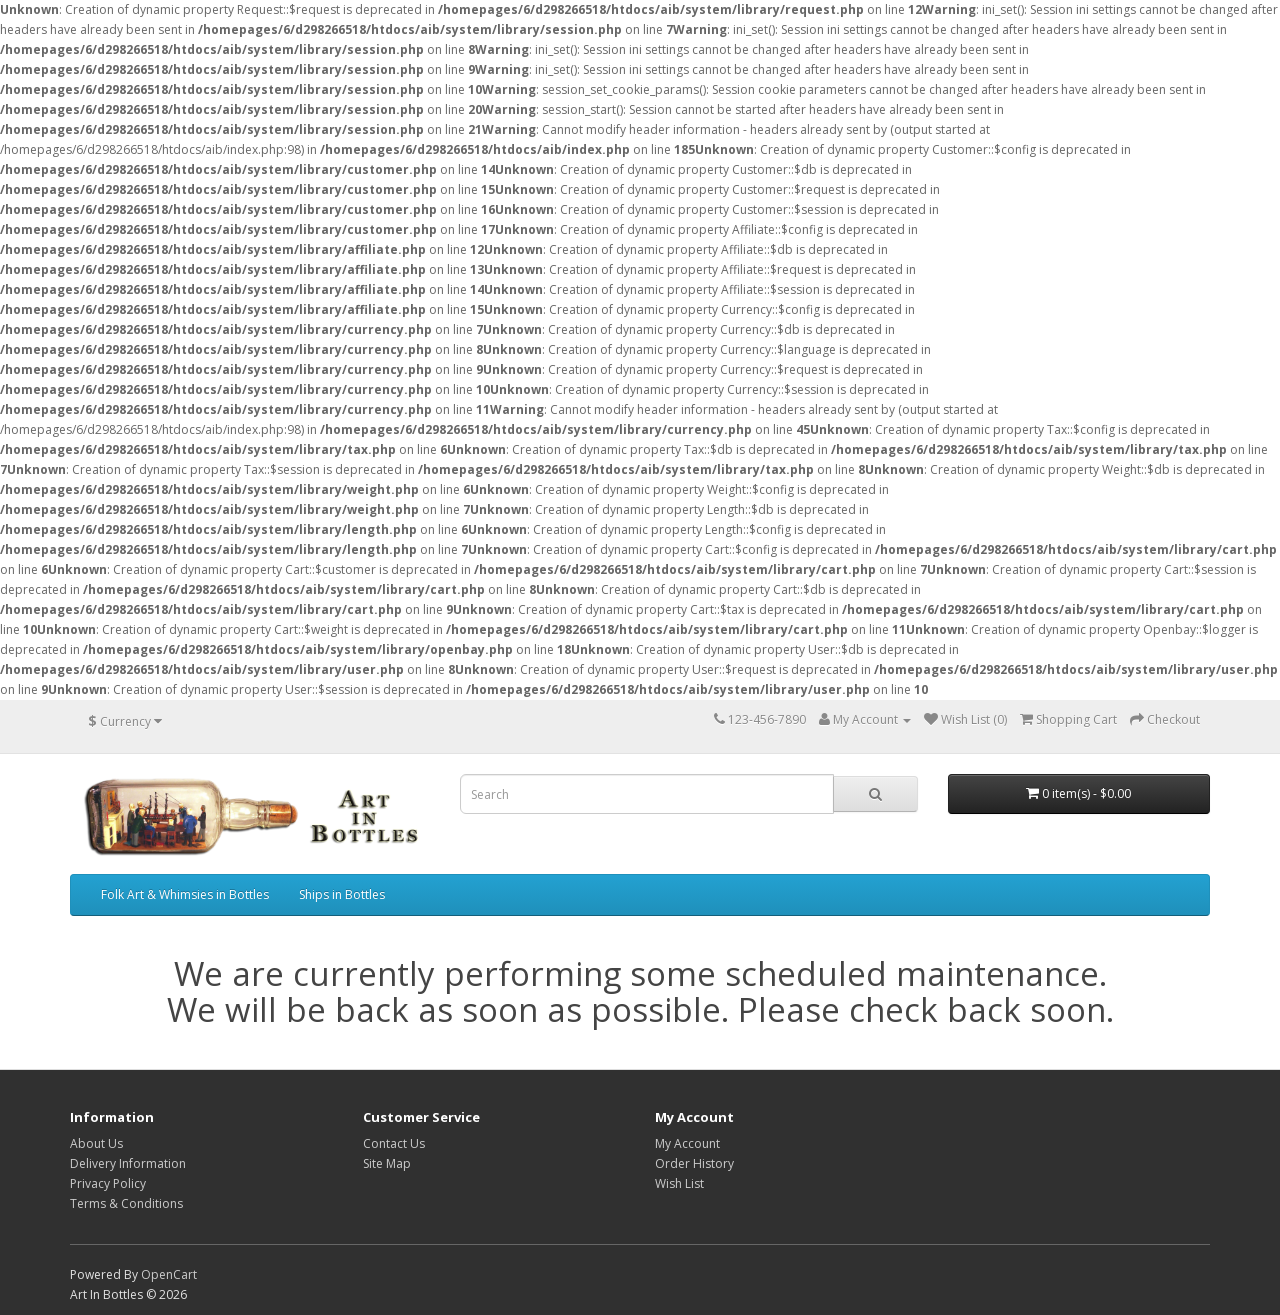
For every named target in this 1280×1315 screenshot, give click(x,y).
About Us (96, 1143)
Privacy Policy (108, 1183)
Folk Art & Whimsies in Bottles (185, 894)
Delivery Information (128, 1163)
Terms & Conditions (126, 1203)
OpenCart (169, 1274)
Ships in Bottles (342, 894)
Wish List (679, 1183)
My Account (687, 1143)
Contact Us (394, 1143)
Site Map (387, 1163)
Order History (694, 1163)
